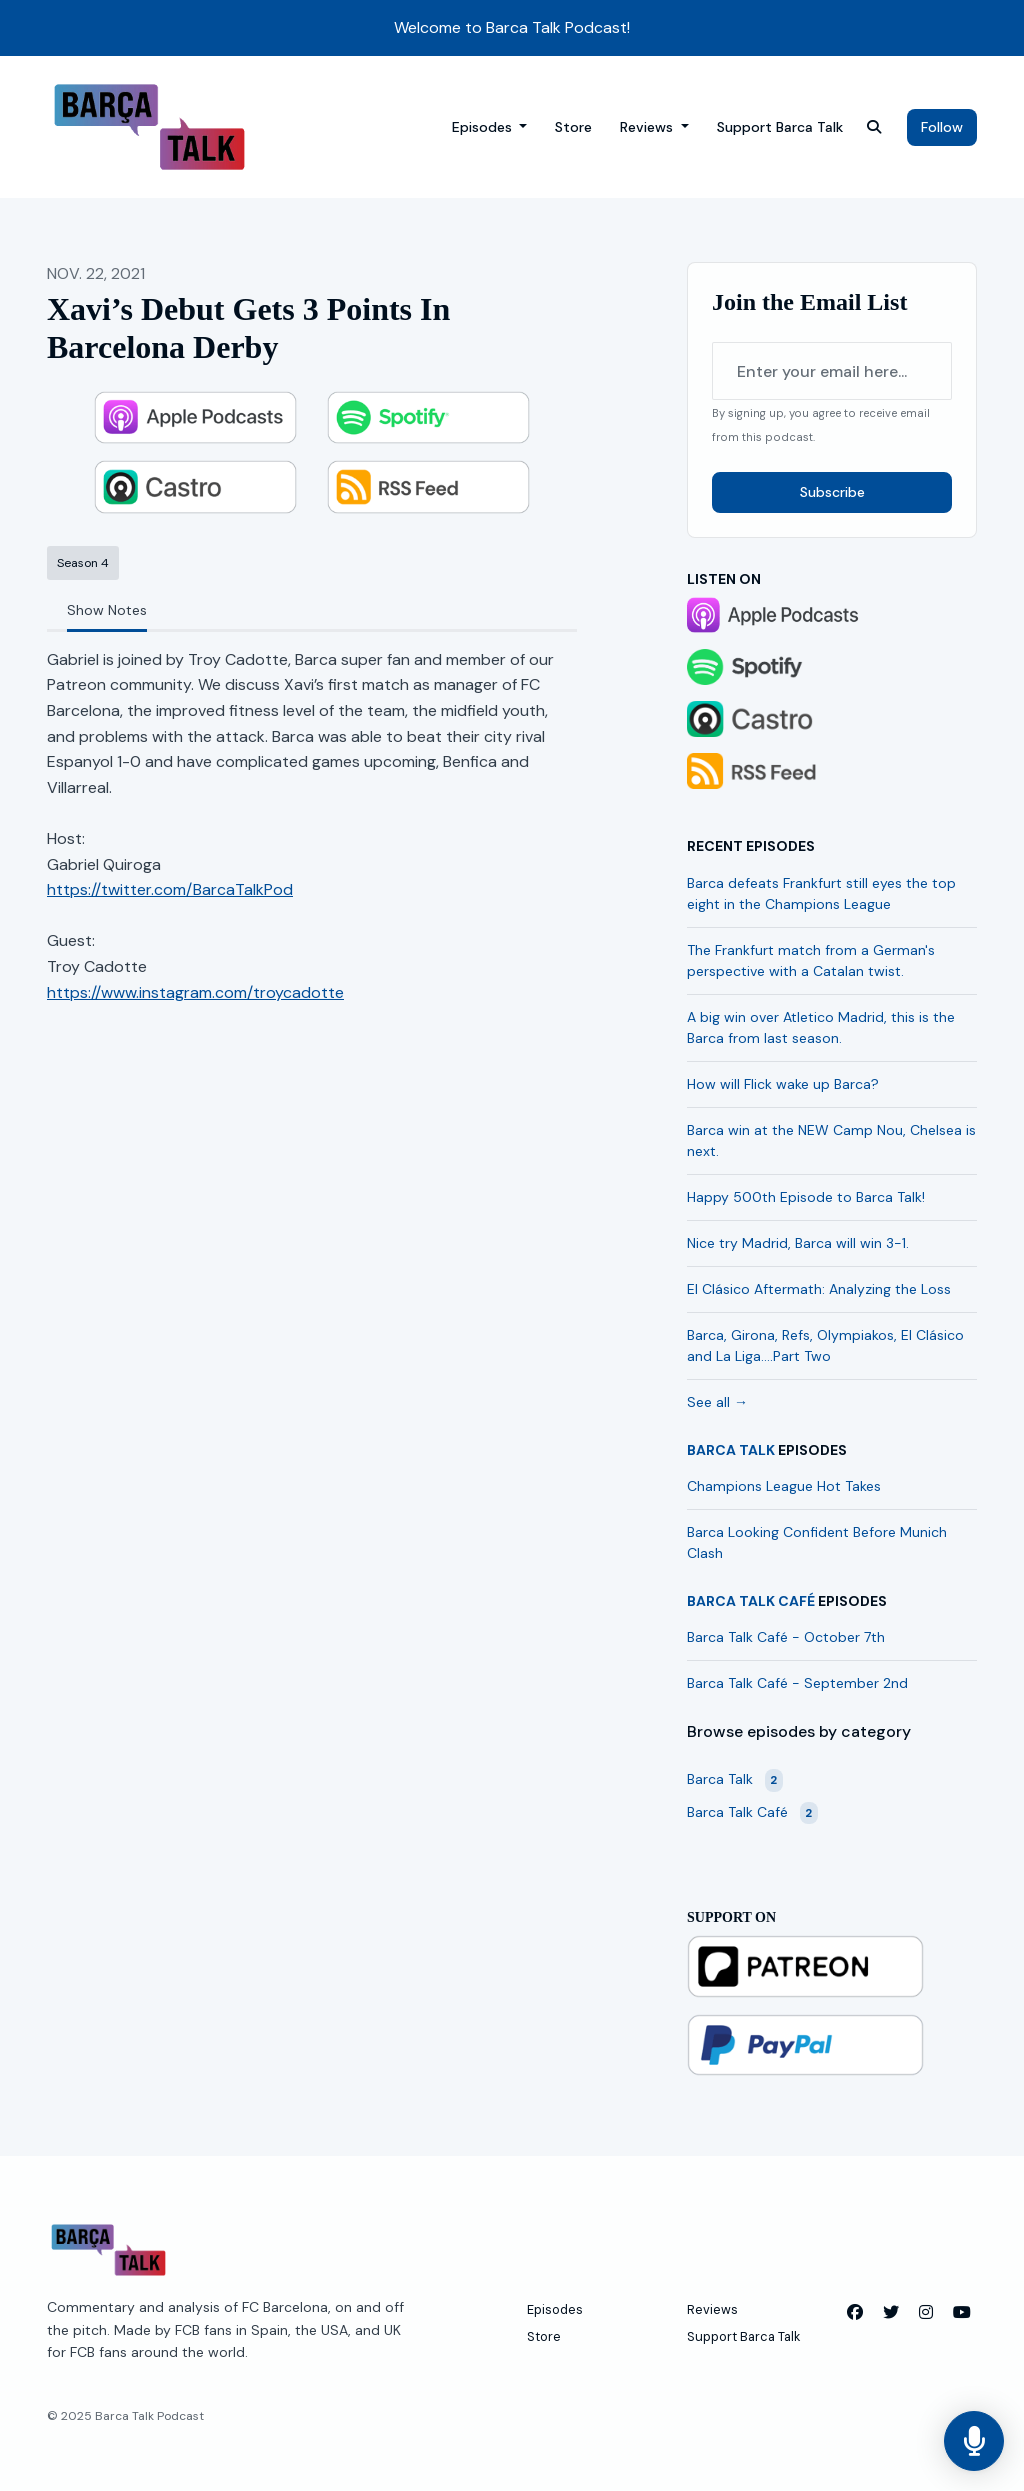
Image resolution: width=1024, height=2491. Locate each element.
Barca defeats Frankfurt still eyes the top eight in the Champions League (821, 893)
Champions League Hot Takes (784, 1486)
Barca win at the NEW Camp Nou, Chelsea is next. (831, 1140)
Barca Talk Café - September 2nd (797, 1683)
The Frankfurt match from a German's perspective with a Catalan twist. (811, 960)
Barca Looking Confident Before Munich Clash (817, 1542)
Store (573, 127)
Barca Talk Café (751, 1601)
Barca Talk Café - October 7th (786, 1637)
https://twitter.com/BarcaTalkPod (170, 889)
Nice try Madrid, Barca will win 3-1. (798, 1243)
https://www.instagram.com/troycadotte (195, 992)
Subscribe (832, 492)
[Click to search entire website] (874, 127)
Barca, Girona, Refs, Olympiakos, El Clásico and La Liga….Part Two (825, 1345)
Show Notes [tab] (107, 610)
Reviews (648, 127)
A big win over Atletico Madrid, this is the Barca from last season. (821, 1027)
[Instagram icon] (926, 2313)
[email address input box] (832, 371)
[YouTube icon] (962, 2313)
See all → (717, 1402)
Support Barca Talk (780, 127)
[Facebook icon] (855, 2313)
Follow (942, 127)
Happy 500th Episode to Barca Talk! (806, 1197)
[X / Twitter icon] (891, 2313)
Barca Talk (731, 1450)
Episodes (484, 127)
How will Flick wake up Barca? (783, 1084)
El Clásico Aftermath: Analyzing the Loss (819, 1289)
